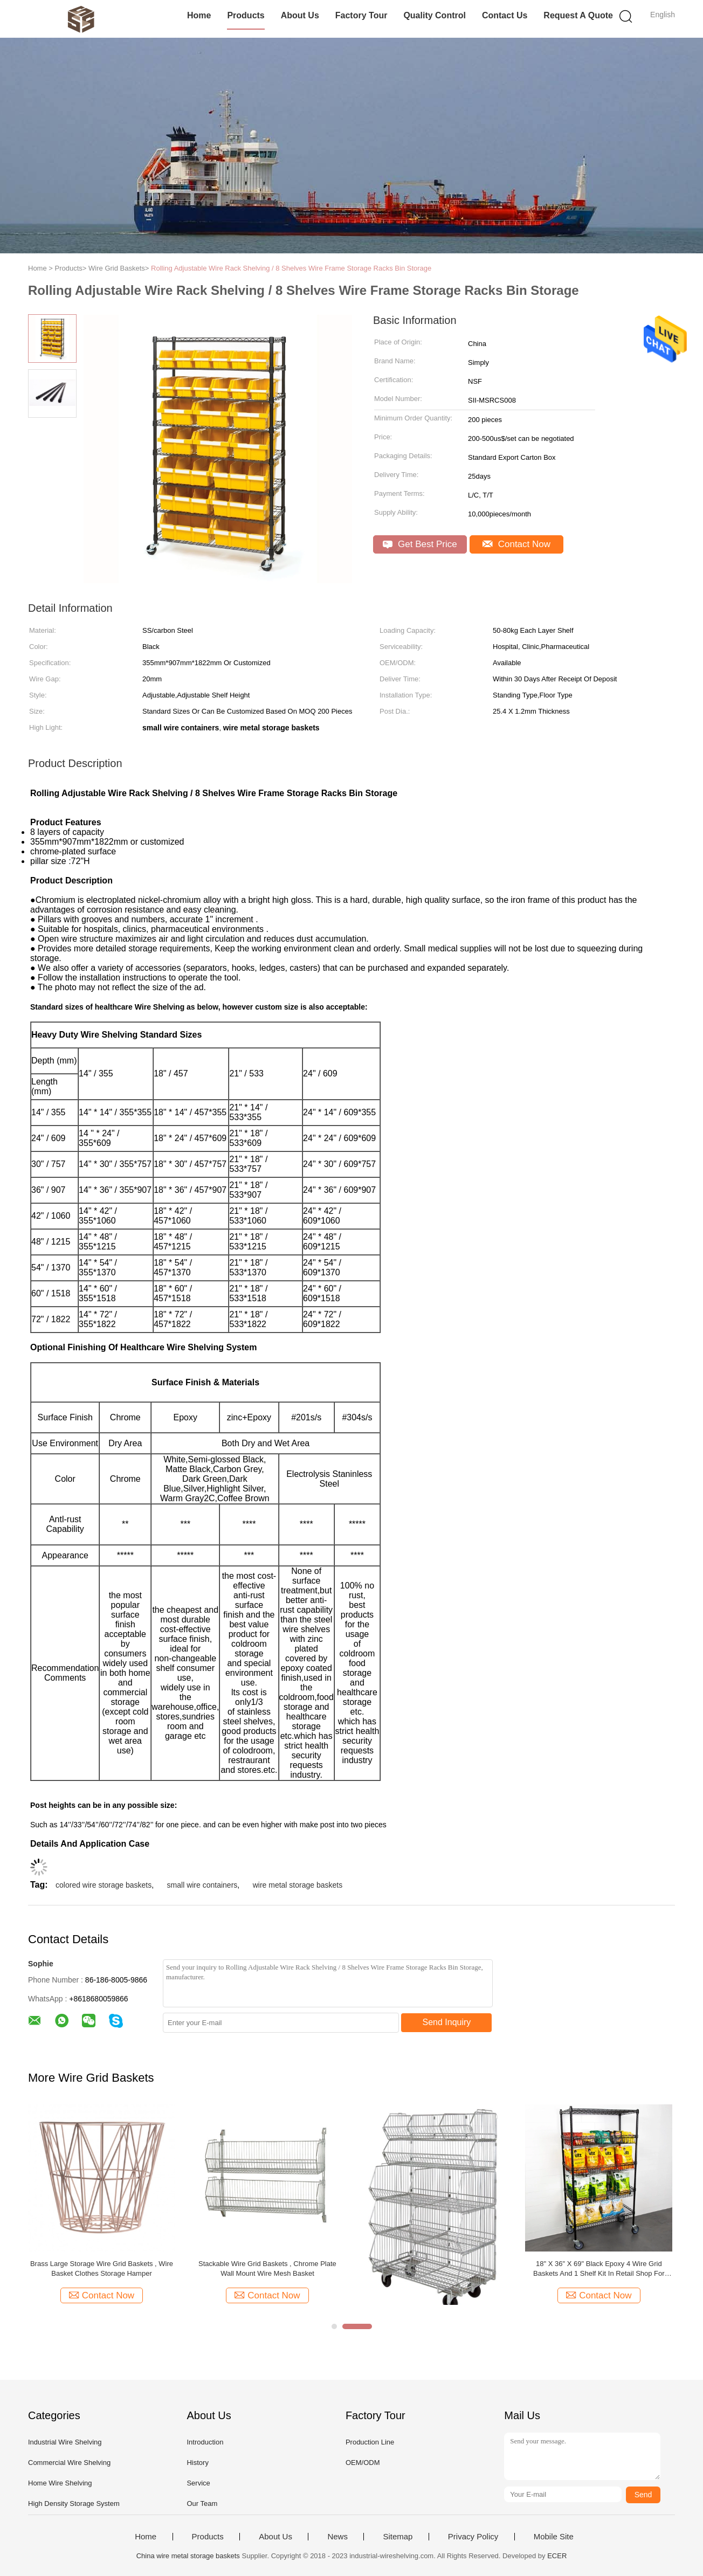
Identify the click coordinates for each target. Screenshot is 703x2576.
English (662, 14)
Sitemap (397, 2536)
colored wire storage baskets (103, 1885)
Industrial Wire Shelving (65, 2442)
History (197, 2462)
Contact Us (504, 15)
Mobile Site (554, 2536)
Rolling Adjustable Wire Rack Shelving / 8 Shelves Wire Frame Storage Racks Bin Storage (291, 268)
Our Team (202, 2503)
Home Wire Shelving (60, 2483)
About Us (300, 15)
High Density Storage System (74, 2503)
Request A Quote (578, 15)
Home (199, 15)
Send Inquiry (447, 2022)
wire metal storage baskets (298, 1885)
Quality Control (434, 15)
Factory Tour (361, 15)
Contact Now (516, 544)
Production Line (370, 2442)
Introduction (205, 2442)
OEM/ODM (363, 2462)
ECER (557, 2556)
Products (245, 15)
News (337, 2536)
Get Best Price (420, 544)
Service (198, 2483)
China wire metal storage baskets (188, 2556)
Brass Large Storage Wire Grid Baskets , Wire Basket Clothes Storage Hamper (101, 2268)
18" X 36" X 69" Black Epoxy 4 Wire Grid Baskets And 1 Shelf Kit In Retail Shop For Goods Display (599, 2269)
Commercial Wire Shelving (69, 2462)
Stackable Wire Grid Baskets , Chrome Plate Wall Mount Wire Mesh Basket (267, 2268)
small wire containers (202, 1885)
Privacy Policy (473, 2536)
